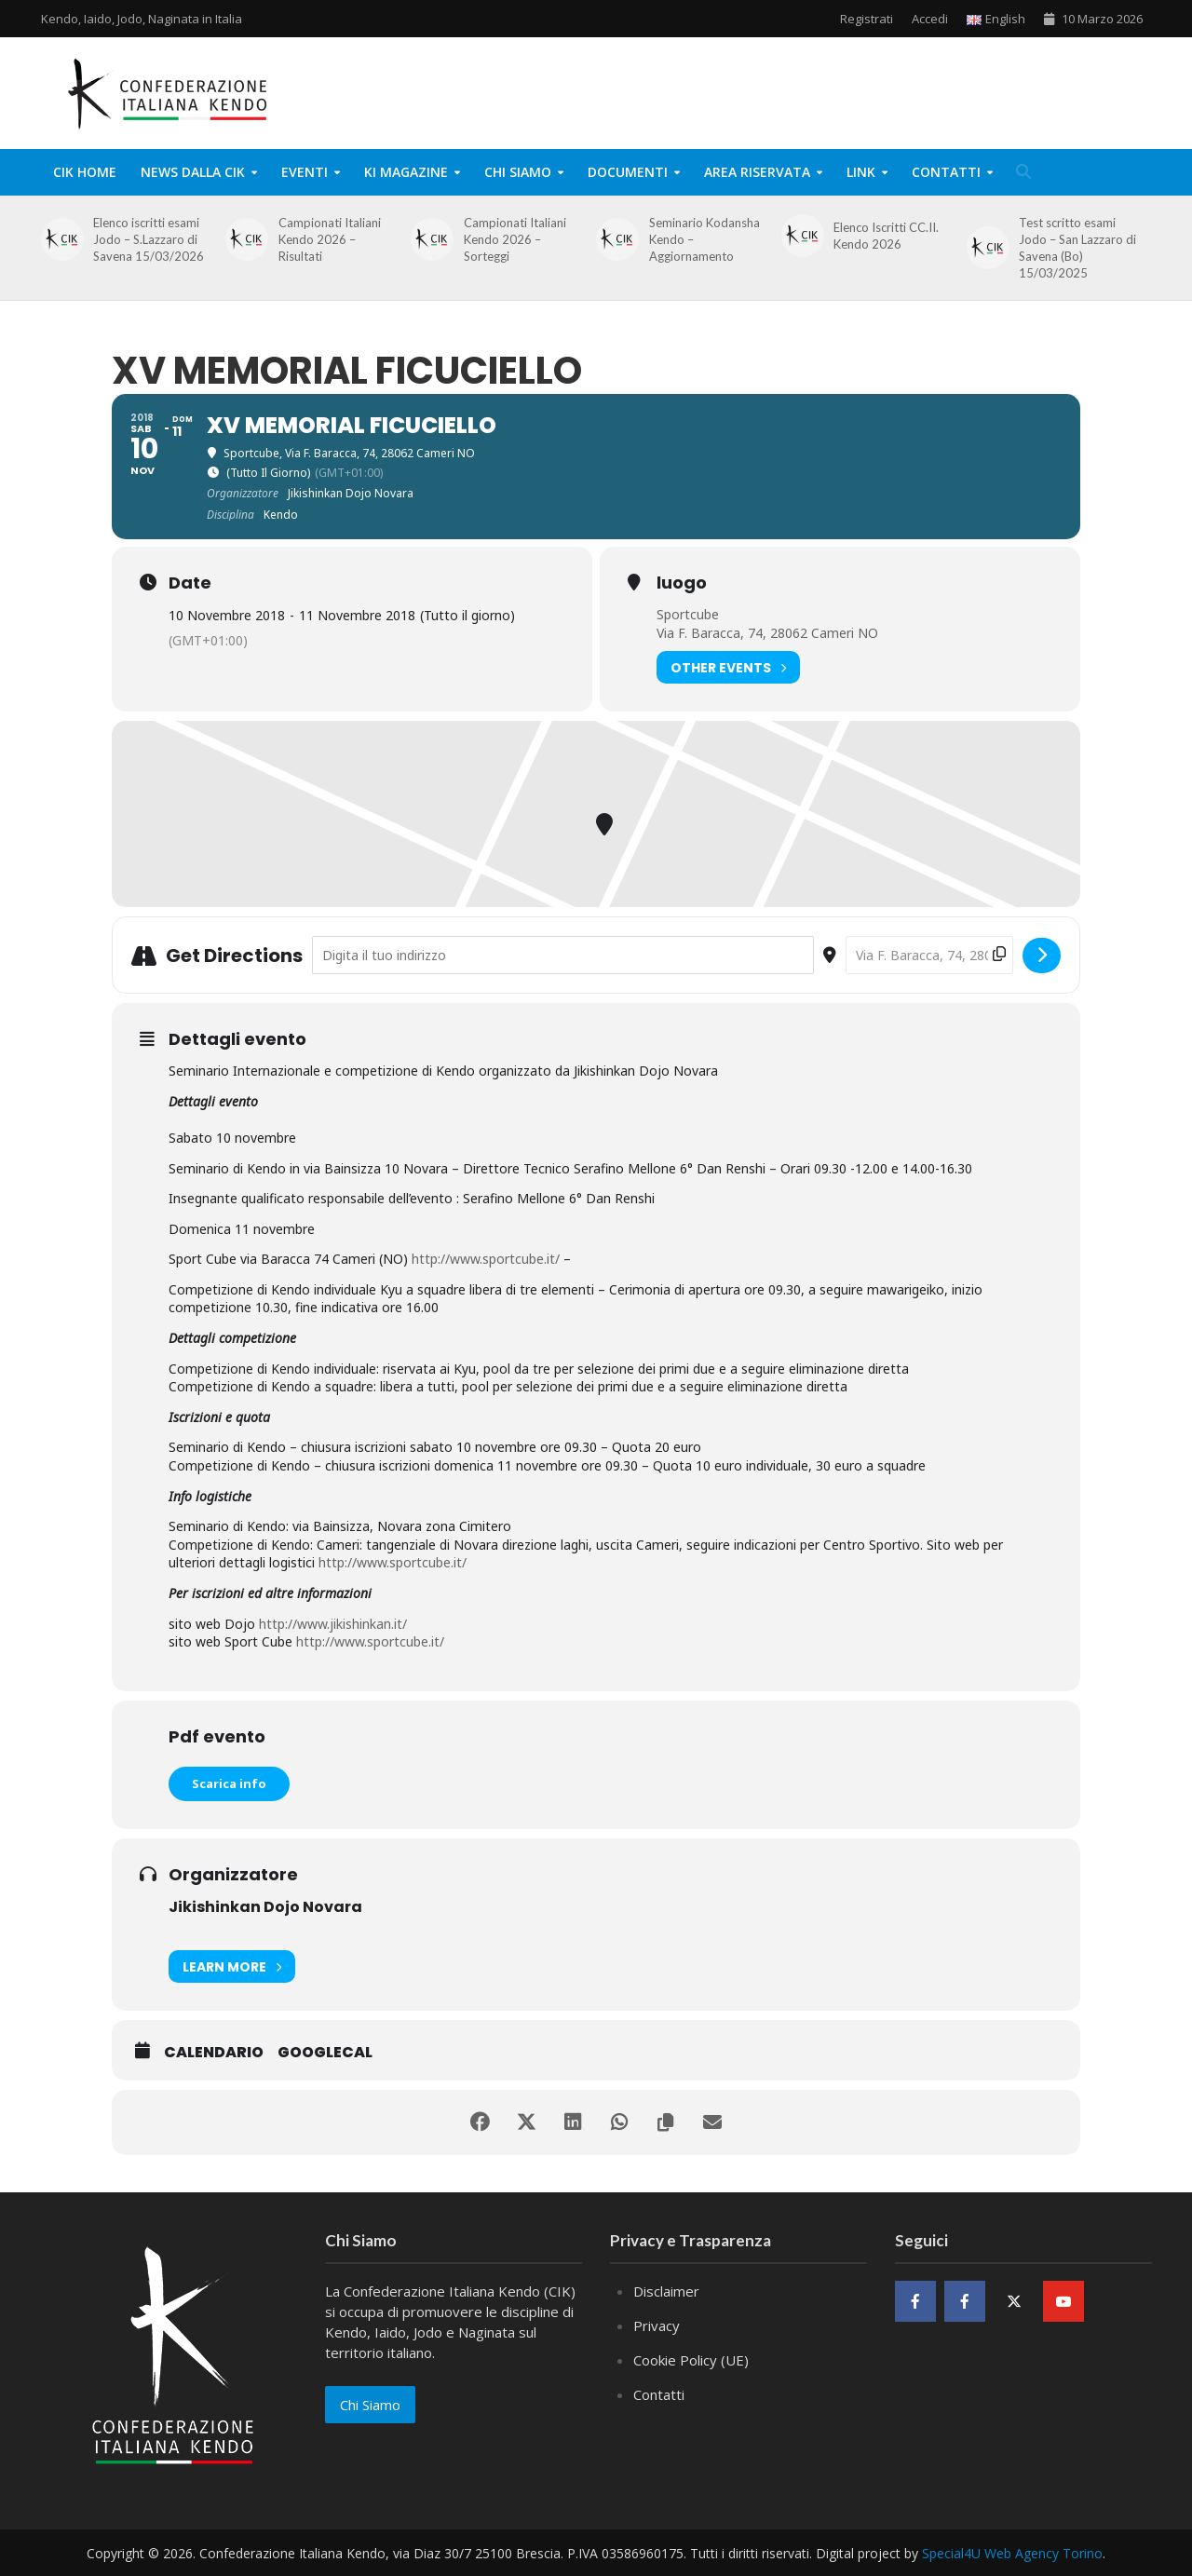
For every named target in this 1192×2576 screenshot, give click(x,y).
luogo (682, 583)
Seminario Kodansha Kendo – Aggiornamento (704, 239)
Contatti (946, 172)
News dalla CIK (193, 172)
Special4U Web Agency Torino (1012, 2553)
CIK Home (84, 172)
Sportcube (688, 614)
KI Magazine (406, 172)
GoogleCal (325, 2052)
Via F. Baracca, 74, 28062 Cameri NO (767, 633)
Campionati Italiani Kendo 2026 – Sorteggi (515, 239)
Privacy (656, 2325)
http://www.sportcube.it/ (486, 1259)
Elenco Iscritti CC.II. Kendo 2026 (886, 235)
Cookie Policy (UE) (691, 2360)
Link (861, 172)
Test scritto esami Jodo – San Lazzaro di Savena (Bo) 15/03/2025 (1077, 247)
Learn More (232, 1966)
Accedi (930, 18)
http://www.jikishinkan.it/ (333, 1624)
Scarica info (229, 1783)
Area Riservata (757, 172)
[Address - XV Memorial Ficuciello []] (563, 955)
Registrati (866, 18)
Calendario (214, 2052)
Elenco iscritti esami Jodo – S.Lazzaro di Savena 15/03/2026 (148, 239)
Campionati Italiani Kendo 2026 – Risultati (329, 239)
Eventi (304, 172)
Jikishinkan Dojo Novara (265, 1907)
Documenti (628, 172)
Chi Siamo (517, 172)
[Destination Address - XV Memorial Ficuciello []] (929, 955)
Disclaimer (666, 2291)
